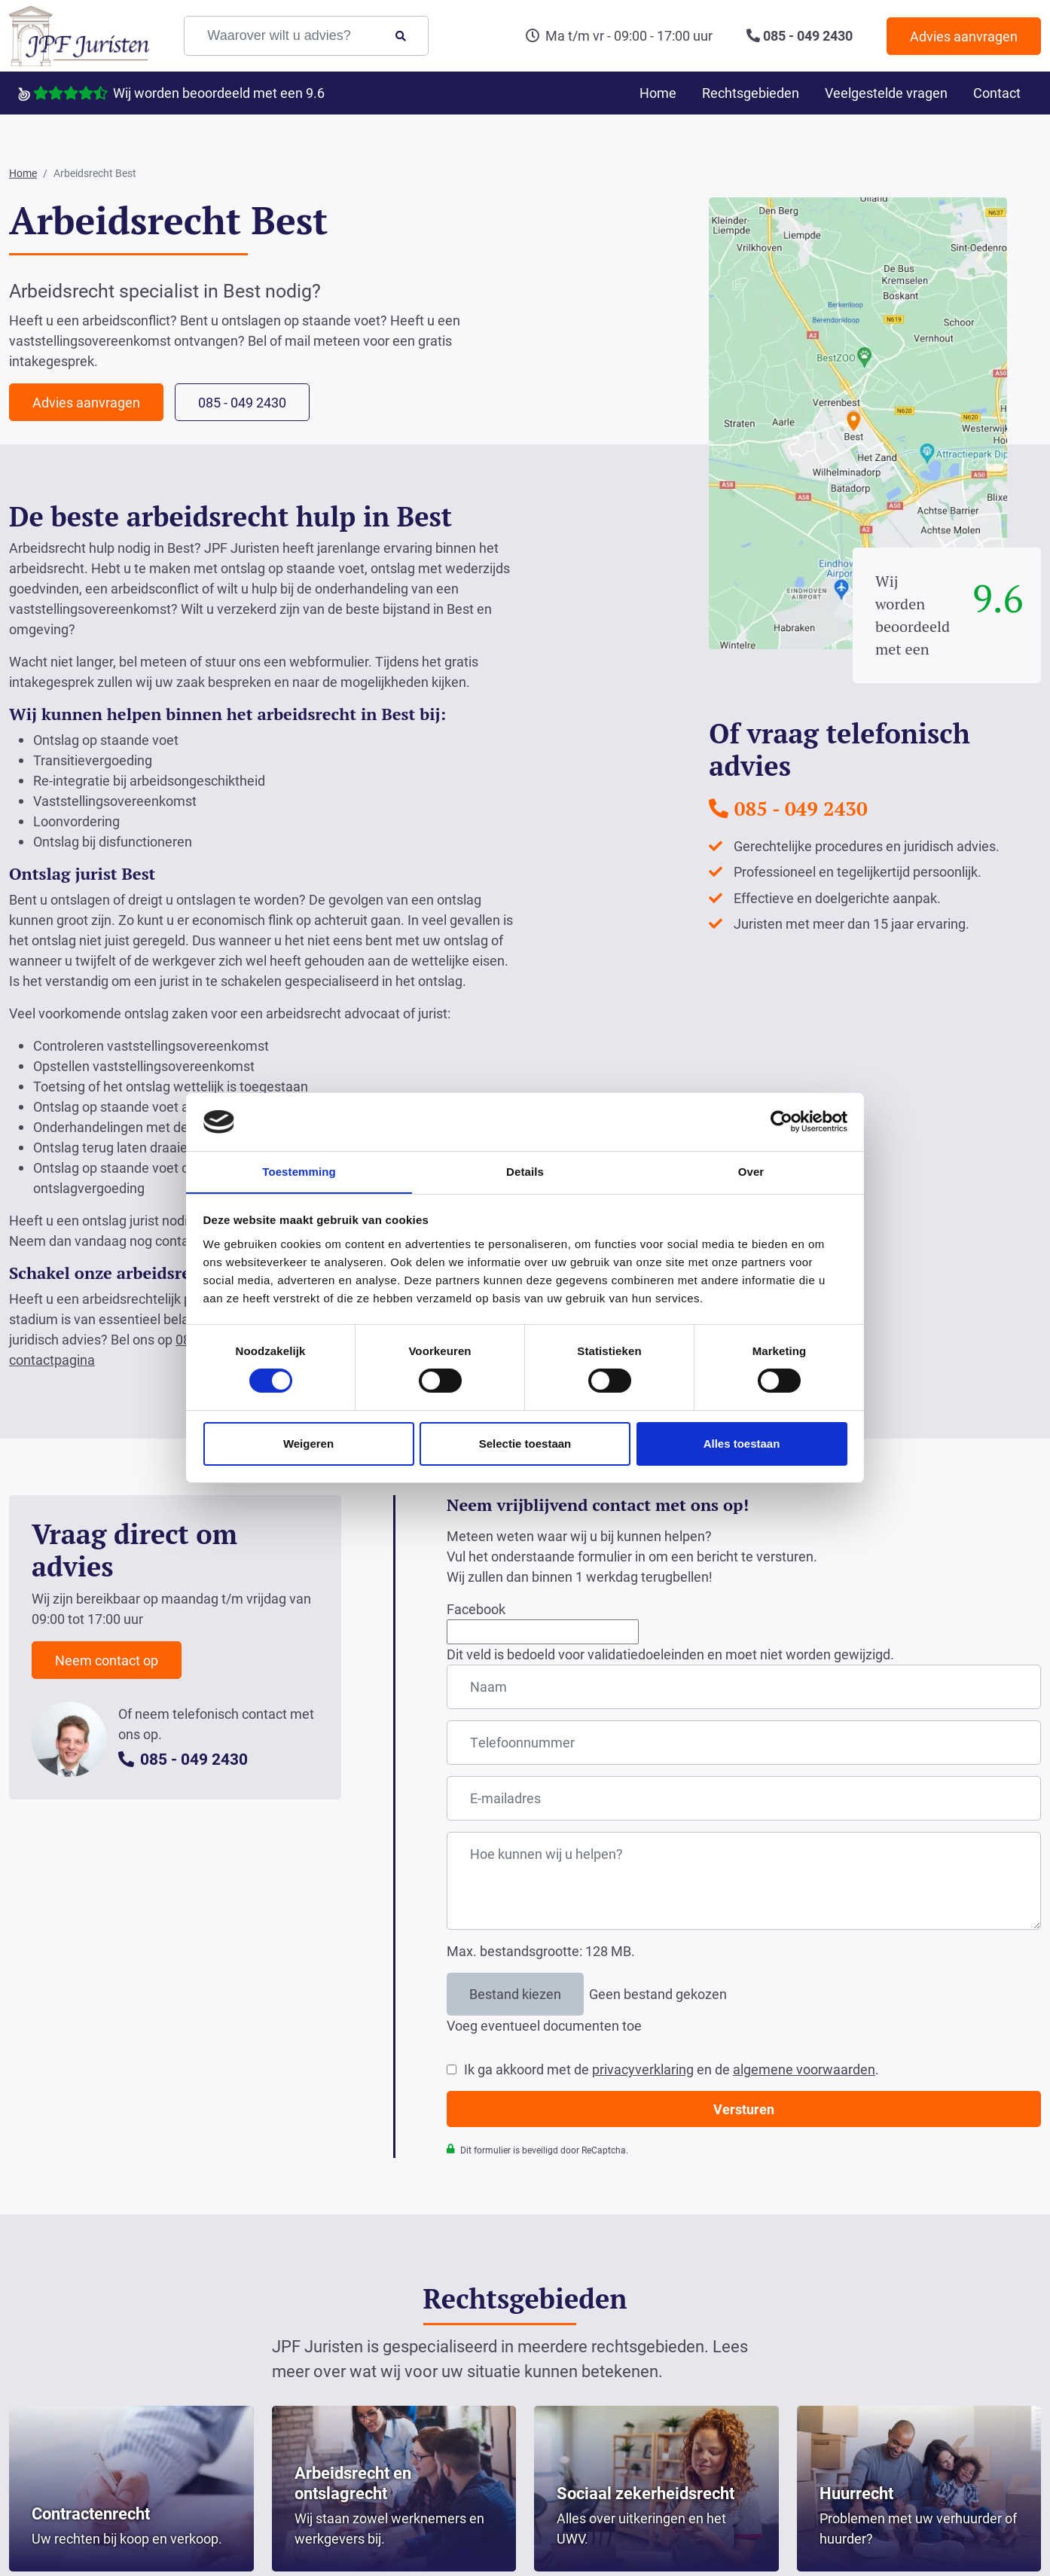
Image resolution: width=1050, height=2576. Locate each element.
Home (657, 93)
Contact (997, 93)
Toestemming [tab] (299, 1170)
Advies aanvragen (964, 36)
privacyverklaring (643, 2069)
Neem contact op (106, 1660)
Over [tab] (751, 1170)
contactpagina (52, 1360)
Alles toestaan (742, 1443)
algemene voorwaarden (804, 2069)
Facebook (476, 1609)
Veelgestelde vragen (886, 93)
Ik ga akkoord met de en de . (671, 2069)
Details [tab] (525, 1170)
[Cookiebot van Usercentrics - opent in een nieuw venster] (781, 1121)
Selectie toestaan (525, 1443)
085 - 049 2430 (799, 35)
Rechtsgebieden (750, 93)
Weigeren (308, 1443)
